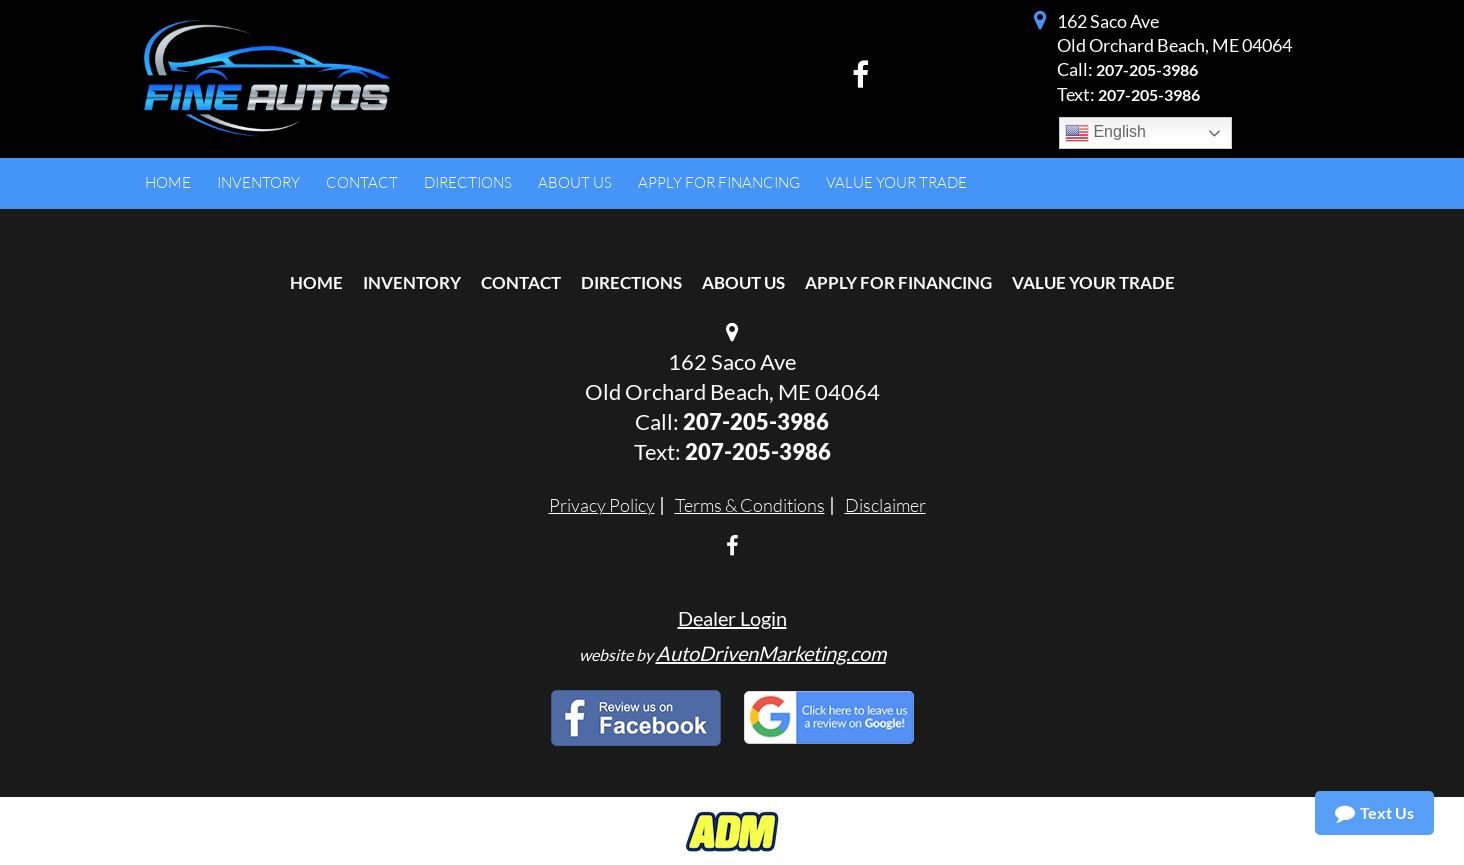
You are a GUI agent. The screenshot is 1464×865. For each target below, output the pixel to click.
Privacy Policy (602, 505)
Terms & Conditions (750, 505)
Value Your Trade (1093, 282)
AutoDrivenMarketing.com (771, 653)
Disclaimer (885, 505)
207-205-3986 (1147, 69)
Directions (631, 282)
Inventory (412, 282)
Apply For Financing (898, 282)
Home (316, 282)
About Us (743, 282)
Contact (521, 282)
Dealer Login (732, 618)
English (1105, 133)
